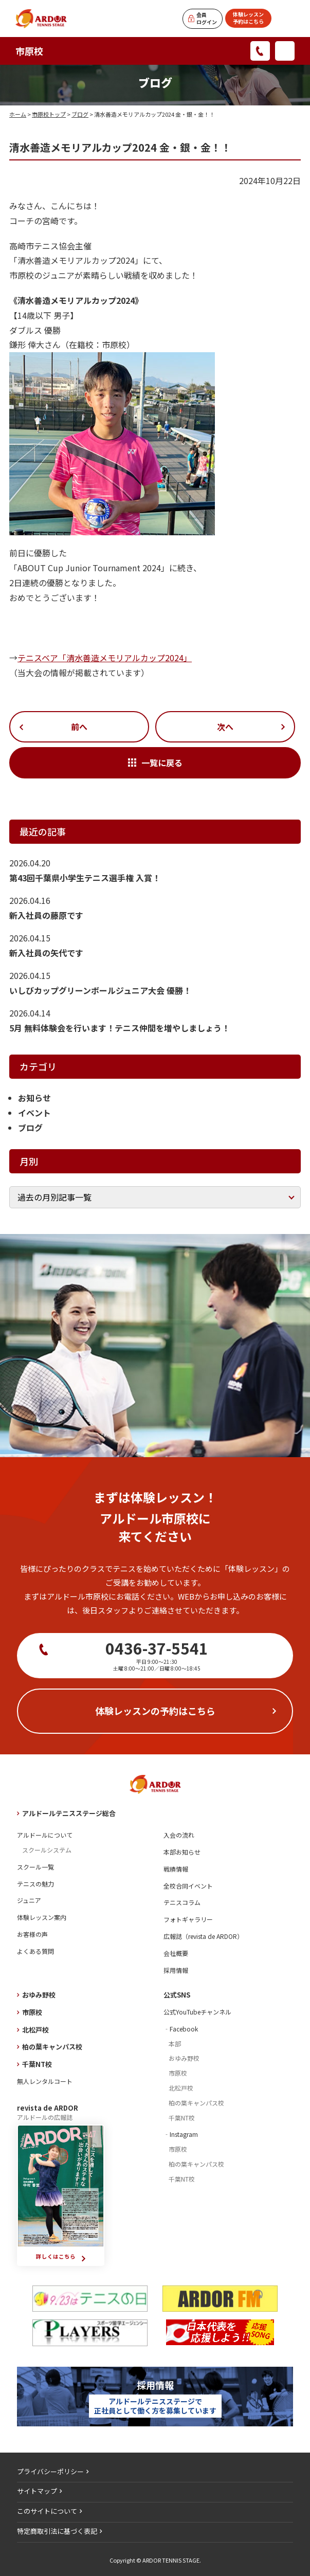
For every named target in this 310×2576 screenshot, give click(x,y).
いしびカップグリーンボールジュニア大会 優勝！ (100, 990)
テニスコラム (181, 1902)
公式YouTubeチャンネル (197, 2011)
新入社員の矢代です (46, 953)
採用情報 (175, 1970)
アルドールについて (44, 1834)
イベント (34, 1112)
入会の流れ (178, 1834)
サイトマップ (37, 2491)
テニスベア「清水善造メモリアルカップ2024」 (104, 657)
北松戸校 (35, 2030)
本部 (175, 2043)
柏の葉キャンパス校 (52, 2047)
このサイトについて (47, 2511)
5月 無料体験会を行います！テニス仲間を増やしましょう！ (119, 1028)
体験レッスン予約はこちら (248, 17)
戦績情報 (175, 1868)
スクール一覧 (35, 1866)
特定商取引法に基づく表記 (57, 2531)
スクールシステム (46, 1849)
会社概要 (175, 1953)
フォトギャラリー (188, 1919)
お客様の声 (32, 1934)
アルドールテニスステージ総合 (69, 1813)
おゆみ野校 (39, 1995)
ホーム (17, 114)
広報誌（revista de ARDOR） (203, 1936)
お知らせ (34, 1098)
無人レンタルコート (44, 2081)
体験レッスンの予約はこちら (155, 1710)
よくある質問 (35, 1951)
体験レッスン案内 (41, 1917)
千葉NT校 (37, 2064)
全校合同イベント (188, 1885)
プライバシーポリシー (50, 2471)
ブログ (79, 114)
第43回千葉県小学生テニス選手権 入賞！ (84, 878)
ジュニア (29, 1900)
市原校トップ (49, 114)
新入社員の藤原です (46, 915)
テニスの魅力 (35, 1883)
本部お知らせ (181, 1851)
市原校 (29, 51)
